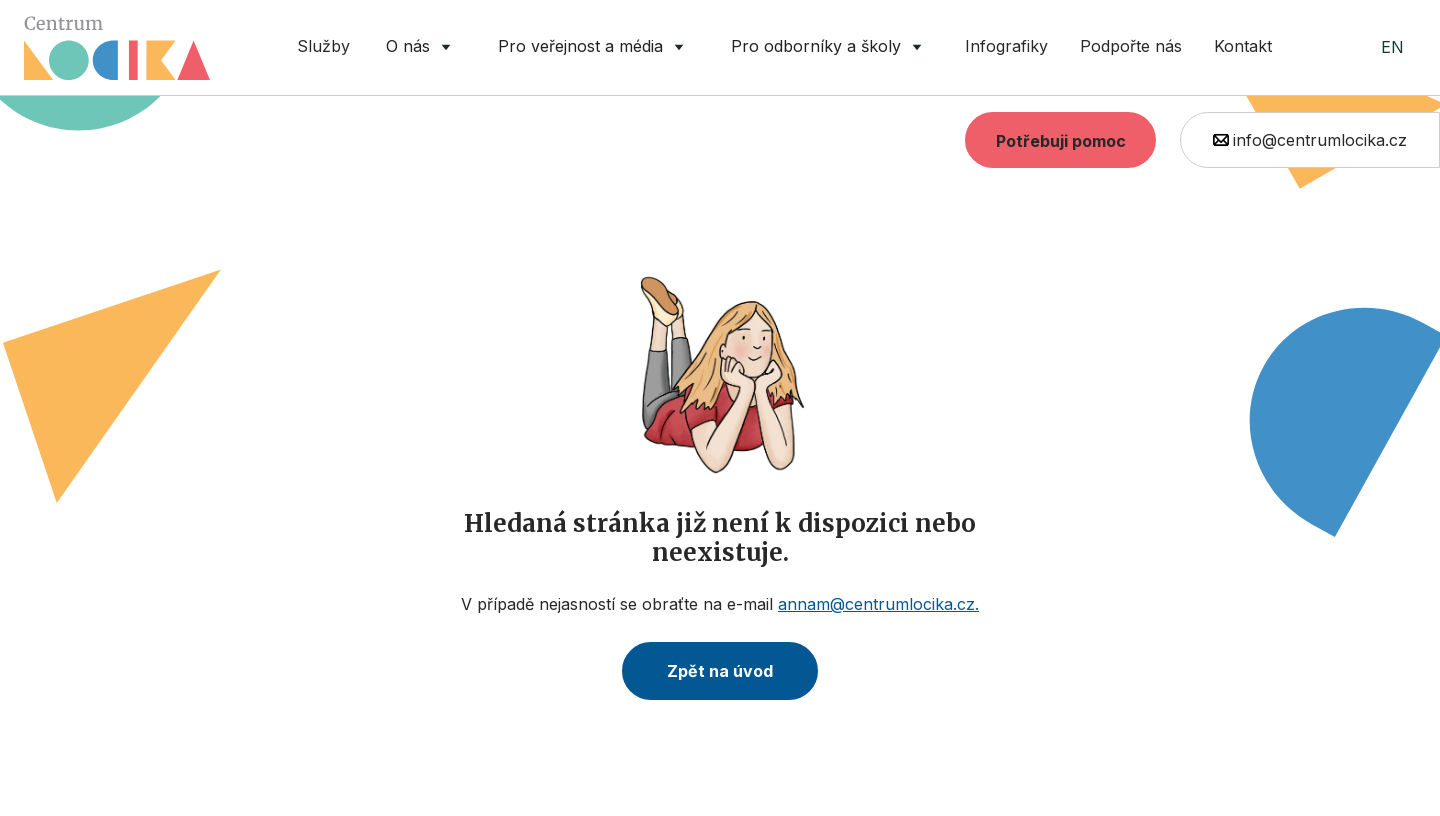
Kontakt (1243, 46)
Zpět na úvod (720, 671)
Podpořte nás (1131, 46)
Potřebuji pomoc (1061, 141)
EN (1392, 47)
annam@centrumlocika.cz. (878, 604)
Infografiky (1006, 46)
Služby (323, 46)
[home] (117, 48)
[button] (422, 47)
